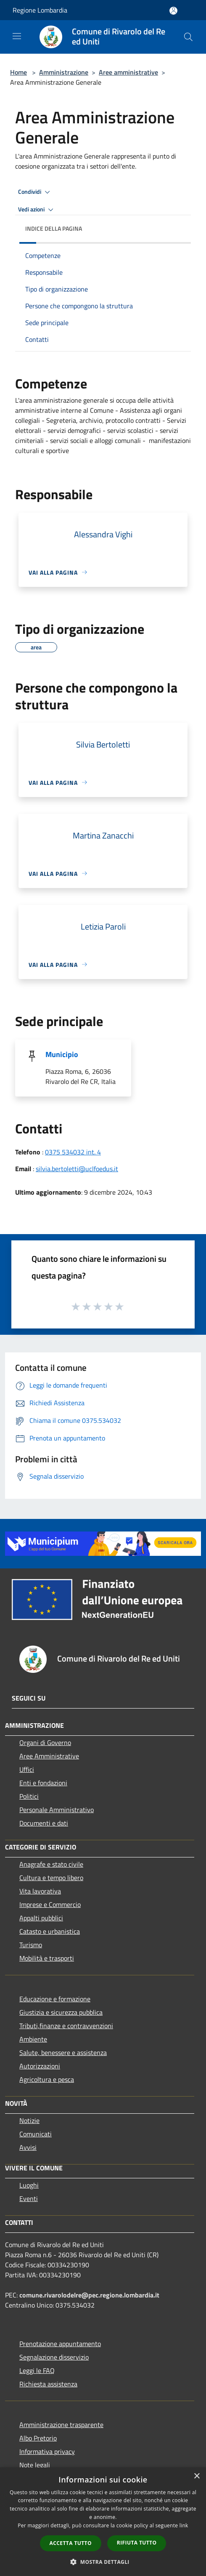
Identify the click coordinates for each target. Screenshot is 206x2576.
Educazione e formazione (54, 1999)
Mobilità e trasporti (46, 1958)
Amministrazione (63, 72)
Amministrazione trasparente (61, 2425)
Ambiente (33, 2039)
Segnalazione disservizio (54, 2357)
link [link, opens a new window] (184, 2525)
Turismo (30, 1945)
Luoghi (29, 2185)
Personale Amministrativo (56, 1810)
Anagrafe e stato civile (51, 1864)
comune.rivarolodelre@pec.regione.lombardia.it (89, 2295)
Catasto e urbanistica (49, 1931)
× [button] (196, 2476)
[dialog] (103, 2521)
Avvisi (28, 2147)
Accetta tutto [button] (71, 2543)
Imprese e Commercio (50, 1904)
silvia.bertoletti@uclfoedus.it (77, 1169)
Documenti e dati (43, 1823)
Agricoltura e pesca (46, 2079)
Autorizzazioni (39, 2066)
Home (18, 72)
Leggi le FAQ (37, 2370)
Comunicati (35, 2134)
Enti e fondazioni (43, 1783)
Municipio (61, 1054)
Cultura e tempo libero (51, 1878)
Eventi (28, 2198)
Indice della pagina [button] (53, 228)
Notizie (29, 2120)
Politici (29, 1796)
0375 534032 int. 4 (73, 1152)
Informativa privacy (47, 2451)
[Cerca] (188, 37)
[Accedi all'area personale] (173, 11)
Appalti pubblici (41, 1918)
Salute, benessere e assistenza (63, 2052)
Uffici (26, 1769)
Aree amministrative (128, 72)
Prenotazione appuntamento (60, 2344)
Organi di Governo (45, 1742)
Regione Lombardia (40, 10)
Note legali (34, 2465)
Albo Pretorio (38, 2438)
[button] (103, 2562)
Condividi (35, 192)
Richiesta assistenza (48, 2384)
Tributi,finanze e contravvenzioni (66, 2026)
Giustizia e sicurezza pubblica (61, 2012)
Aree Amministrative (49, 1756)
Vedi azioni (37, 210)
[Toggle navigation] (17, 36)
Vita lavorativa (40, 1891)
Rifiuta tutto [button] (137, 2542)
